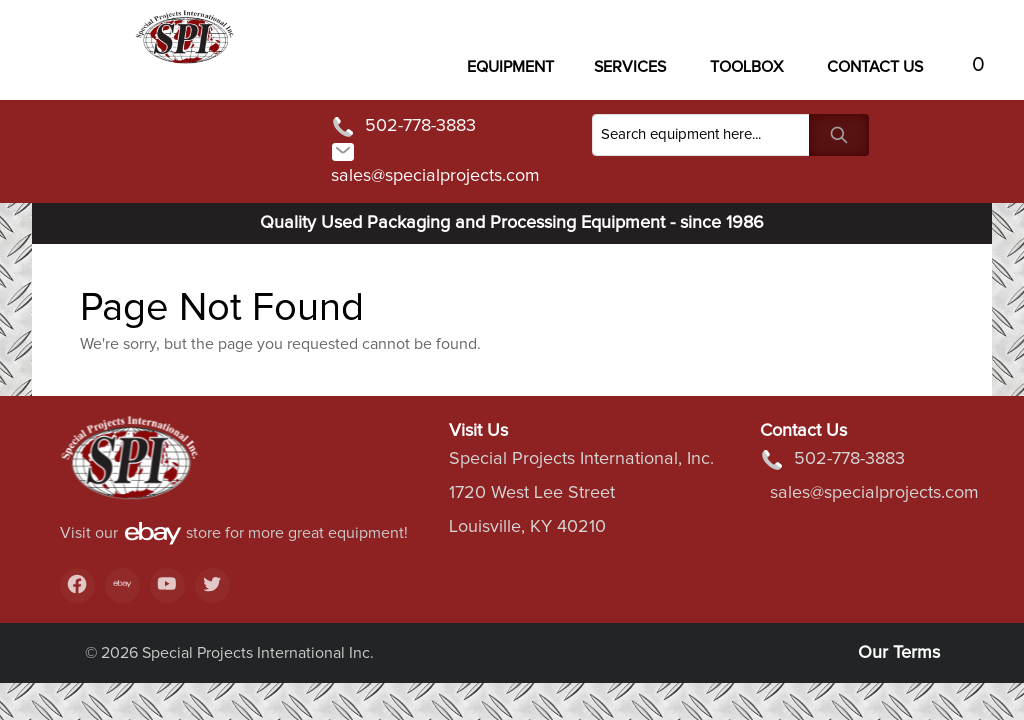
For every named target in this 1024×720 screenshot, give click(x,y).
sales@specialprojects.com (435, 162)
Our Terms (899, 653)
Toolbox (746, 67)
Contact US (875, 67)
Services (630, 67)
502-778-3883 (403, 127)
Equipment (510, 67)
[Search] (701, 135)
